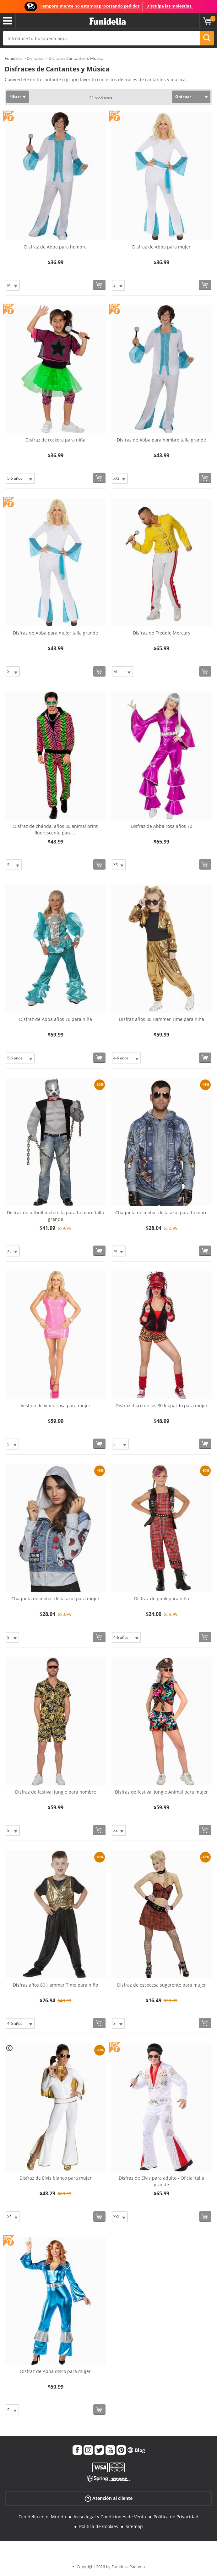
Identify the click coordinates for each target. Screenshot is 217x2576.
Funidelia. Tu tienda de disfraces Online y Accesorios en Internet (108, 21)
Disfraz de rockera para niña (55, 440)
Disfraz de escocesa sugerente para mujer (161, 1985)
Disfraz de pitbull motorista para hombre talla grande (55, 1216)
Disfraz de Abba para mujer (161, 247)
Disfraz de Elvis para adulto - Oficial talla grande (161, 2181)
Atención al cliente (109, 2498)
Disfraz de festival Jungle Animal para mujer (161, 1792)
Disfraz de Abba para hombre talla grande (161, 440)
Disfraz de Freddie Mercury (161, 633)
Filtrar (15, 96)
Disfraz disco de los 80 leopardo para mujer (162, 1405)
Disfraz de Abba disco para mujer (55, 2371)
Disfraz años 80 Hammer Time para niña (161, 1019)
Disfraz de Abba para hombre (55, 247)
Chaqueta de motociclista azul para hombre (161, 1212)
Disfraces (35, 58)
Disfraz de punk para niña (161, 1599)
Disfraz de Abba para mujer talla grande (55, 633)
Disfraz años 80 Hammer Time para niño (55, 1985)
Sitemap (134, 2526)
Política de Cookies (98, 2526)
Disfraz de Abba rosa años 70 (161, 826)
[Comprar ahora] (99, 285)
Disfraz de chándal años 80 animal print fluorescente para (55, 829)
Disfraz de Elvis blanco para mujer (55, 2178)
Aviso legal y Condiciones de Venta (109, 2517)
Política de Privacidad (176, 2517)
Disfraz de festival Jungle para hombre (55, 1792)
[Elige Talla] (13, 285)
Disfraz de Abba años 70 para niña (55, 1019)
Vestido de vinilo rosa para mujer (55, 1405)
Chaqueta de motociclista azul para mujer (55, 1599)
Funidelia (13, 58)
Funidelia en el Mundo (42, 2517)
